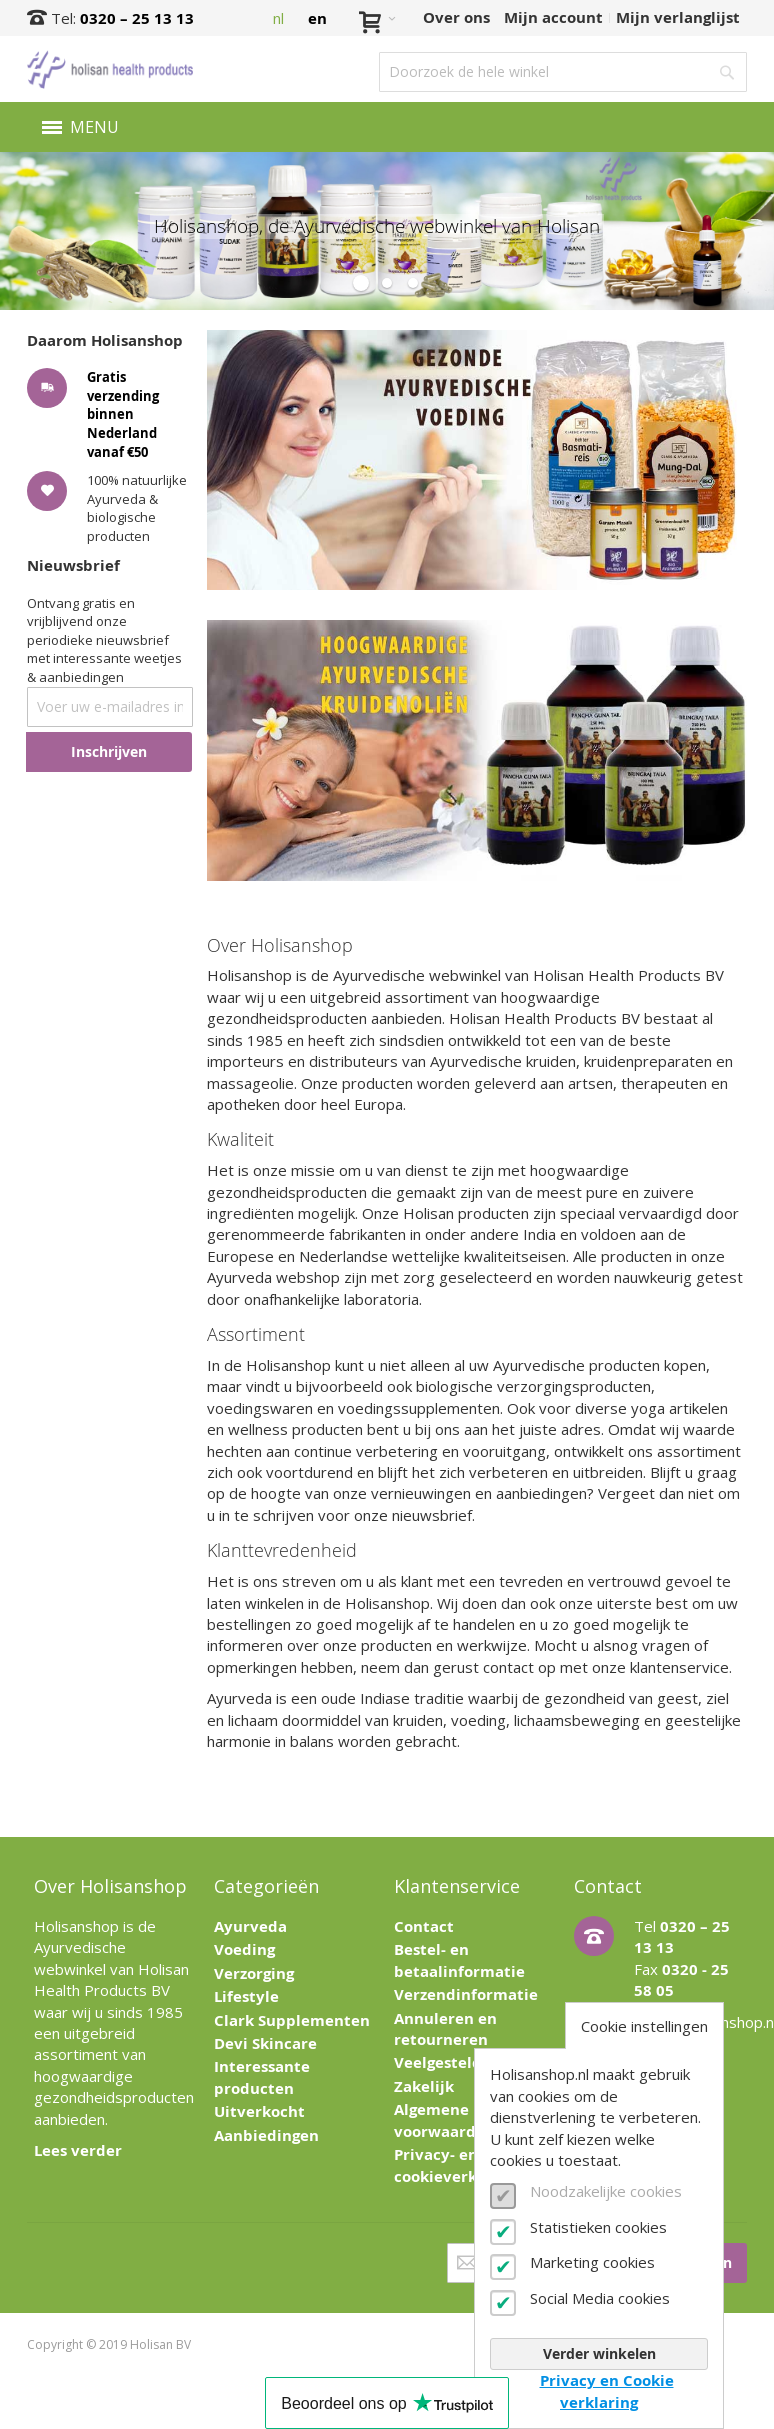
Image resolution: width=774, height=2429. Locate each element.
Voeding (244, 1949)
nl (278, 18)
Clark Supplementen (292, 2020)
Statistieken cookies (598, 2227)
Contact (424, 1926)
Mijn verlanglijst (678, 17)
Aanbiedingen (266, 2135)
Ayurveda (250, 1926)
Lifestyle (246, 1996)
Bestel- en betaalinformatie (459, 1960)
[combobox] (563, 72)
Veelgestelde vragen (470, 2062)
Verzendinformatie (466, 1994)
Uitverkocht (259, 2111)
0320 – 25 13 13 (137, 18)
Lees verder (78, 2150)
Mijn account (553, 17)
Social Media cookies (600, 2298)
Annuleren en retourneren (445, 2029)
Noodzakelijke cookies (606, 2191)
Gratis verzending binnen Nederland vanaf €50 (123, 413)
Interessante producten (262, 2077)
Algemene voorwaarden (444, 2120)
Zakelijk (424, 2086)
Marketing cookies (592, 2262)
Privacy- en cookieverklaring (457, 2165)
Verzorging (254, 1973)
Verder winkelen (599, 2353)
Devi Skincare (265, 2043)
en (317, 18)
